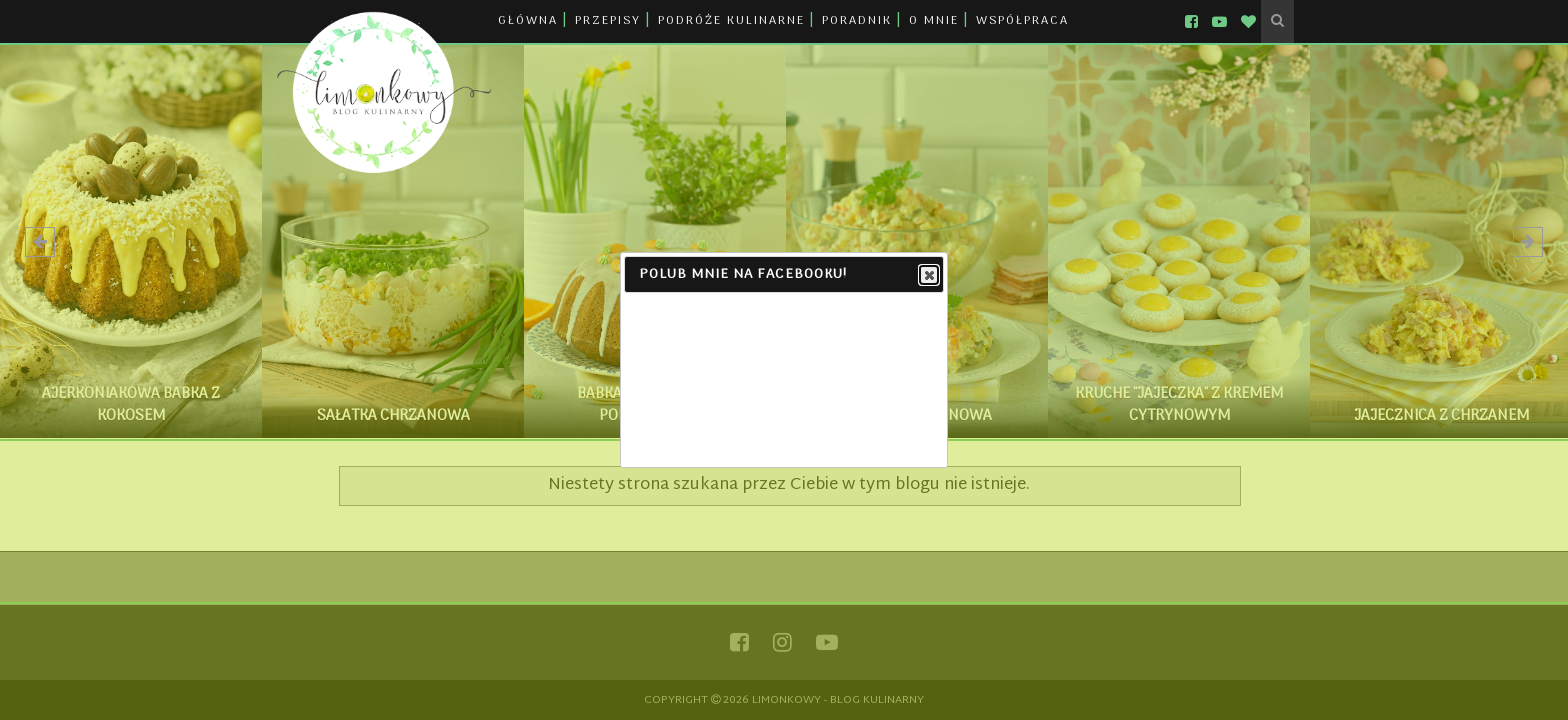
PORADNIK (857, 21)
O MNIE (934, 21)
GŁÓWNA (528, 21)
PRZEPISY (608, 21)
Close (928, 276)
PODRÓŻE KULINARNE (731, 21)
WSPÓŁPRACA (1022, 21)
